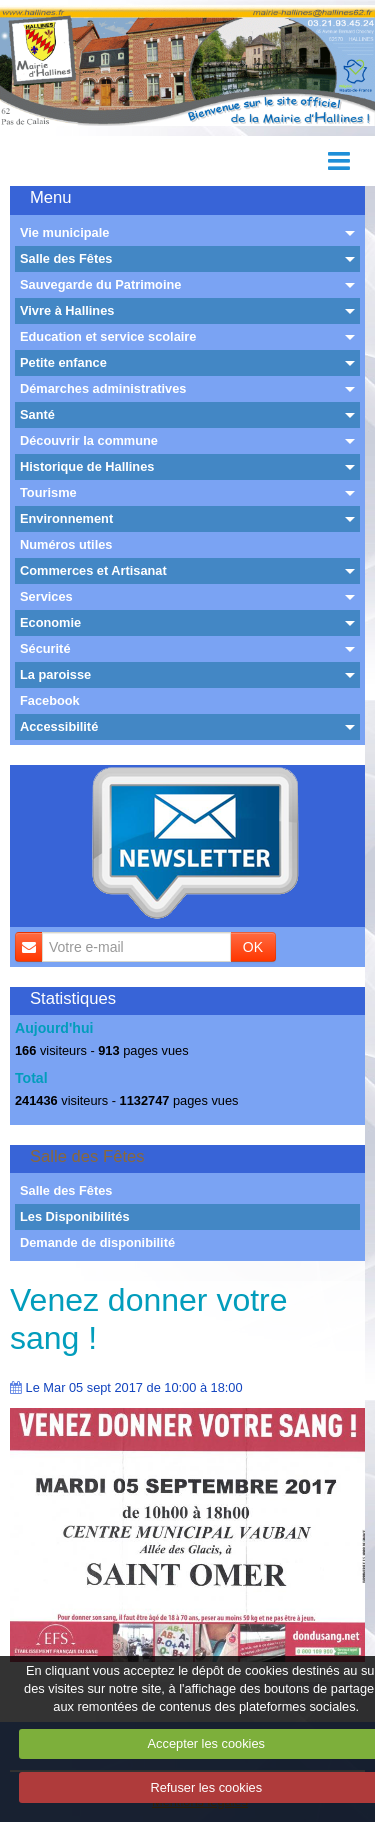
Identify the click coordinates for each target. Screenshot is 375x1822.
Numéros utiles (66, 544)
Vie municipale (64, 232)
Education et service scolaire (108, 336)
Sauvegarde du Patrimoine (100, 284)
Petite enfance (63, 362)
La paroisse (55, 674)
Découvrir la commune (89, 440)
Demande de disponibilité (97, 1242)
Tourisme (48, 492)
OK (253, 947)
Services (46, 596)
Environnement (66, 518)
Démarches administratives (103, 388)
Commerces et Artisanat (93, 570)
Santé (37, 414)
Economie (50, 622)
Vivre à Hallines (67, 310)
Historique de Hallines (87, 466)
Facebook (50, 700)
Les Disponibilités (75, 1216)
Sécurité (45, 648)
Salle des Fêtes (66, 258)
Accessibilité (59, 726)
